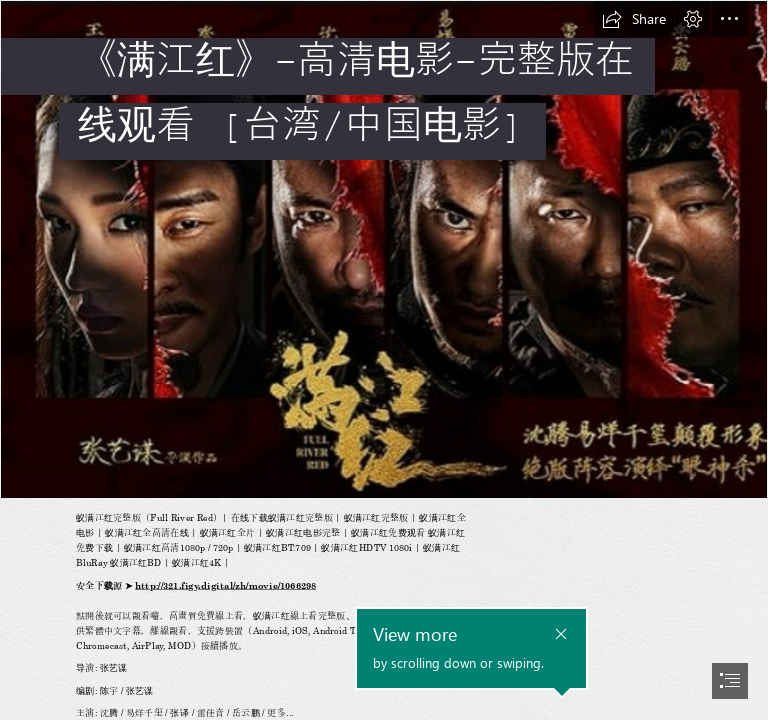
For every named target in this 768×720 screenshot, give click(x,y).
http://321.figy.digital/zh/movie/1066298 (225, 586)
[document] (384, 360)
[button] (634, 19)
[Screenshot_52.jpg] (384, 249)
